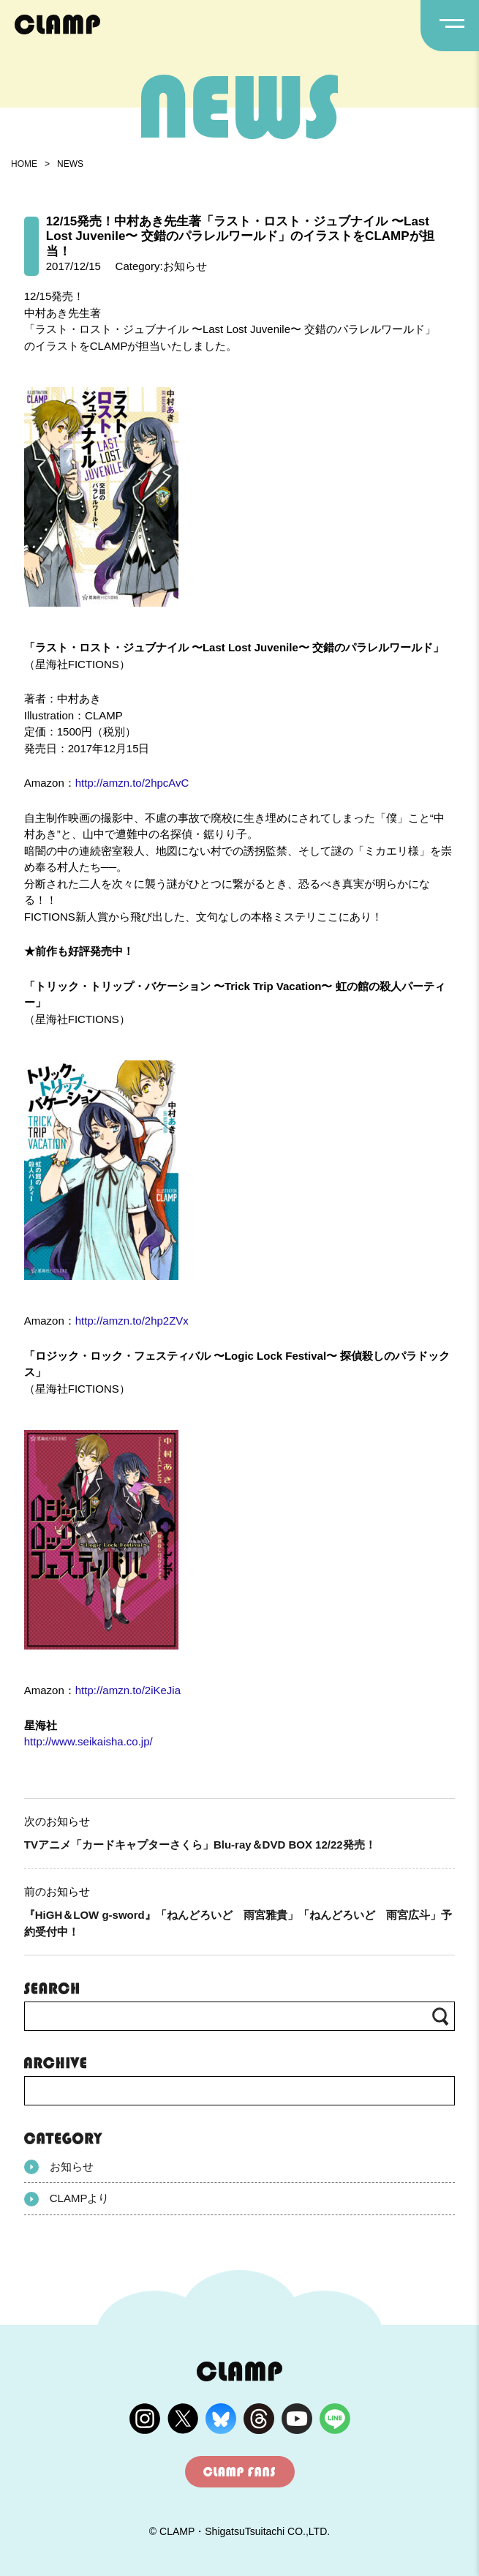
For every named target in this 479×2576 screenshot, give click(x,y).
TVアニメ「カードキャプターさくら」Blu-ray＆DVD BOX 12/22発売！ (200, 1844)
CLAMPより (67, 2199)
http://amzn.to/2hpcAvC (132, 782)
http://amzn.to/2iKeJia (128, 1690)
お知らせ (59, 2167)
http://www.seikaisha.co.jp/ (88, 1741)
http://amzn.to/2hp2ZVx (132, 1320)
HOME (24, 164)
